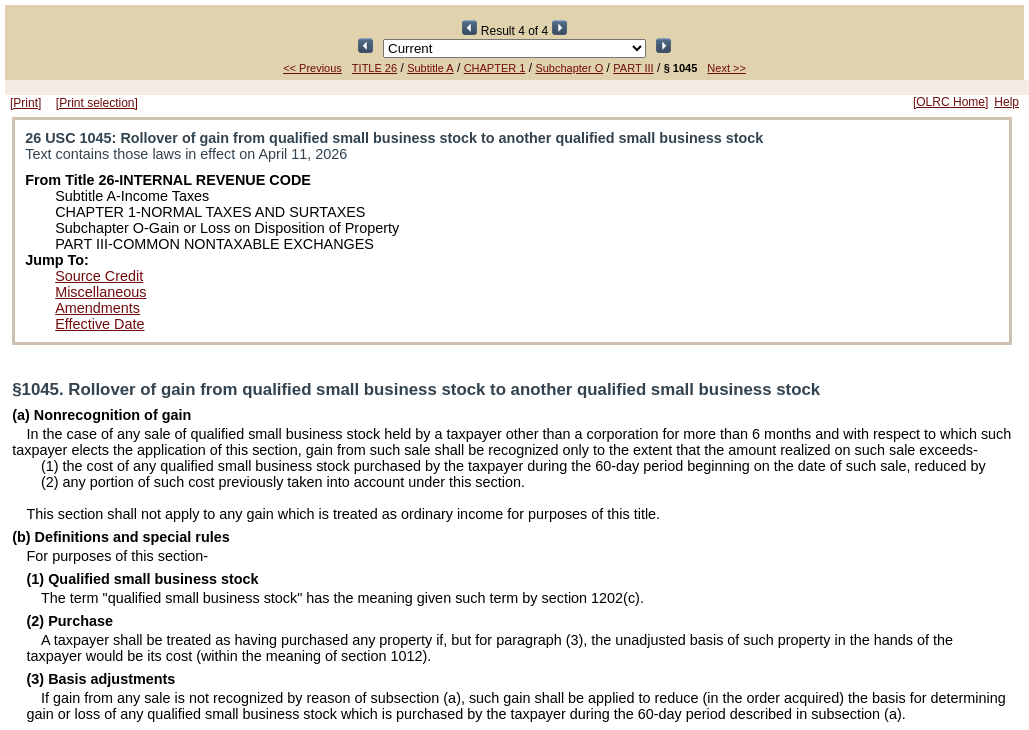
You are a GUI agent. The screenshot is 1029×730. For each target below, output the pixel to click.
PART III (633, 68)
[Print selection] (97, 103)
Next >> (726, 68)
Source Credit (99, 276)
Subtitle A (430, 68)
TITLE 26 (374, 68)
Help (1006, 102)
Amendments (97, 308)
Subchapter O (569, 68)
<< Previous (312, 68)
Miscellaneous (100, 292)
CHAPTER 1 (495, 68)
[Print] (25, 103)
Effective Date (99, 324)
